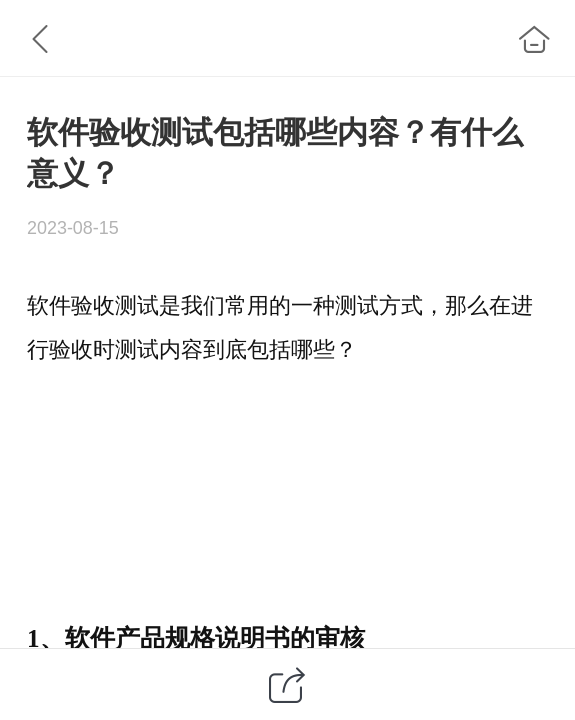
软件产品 (115, 638)
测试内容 (159, 350)
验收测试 (115, 306)
